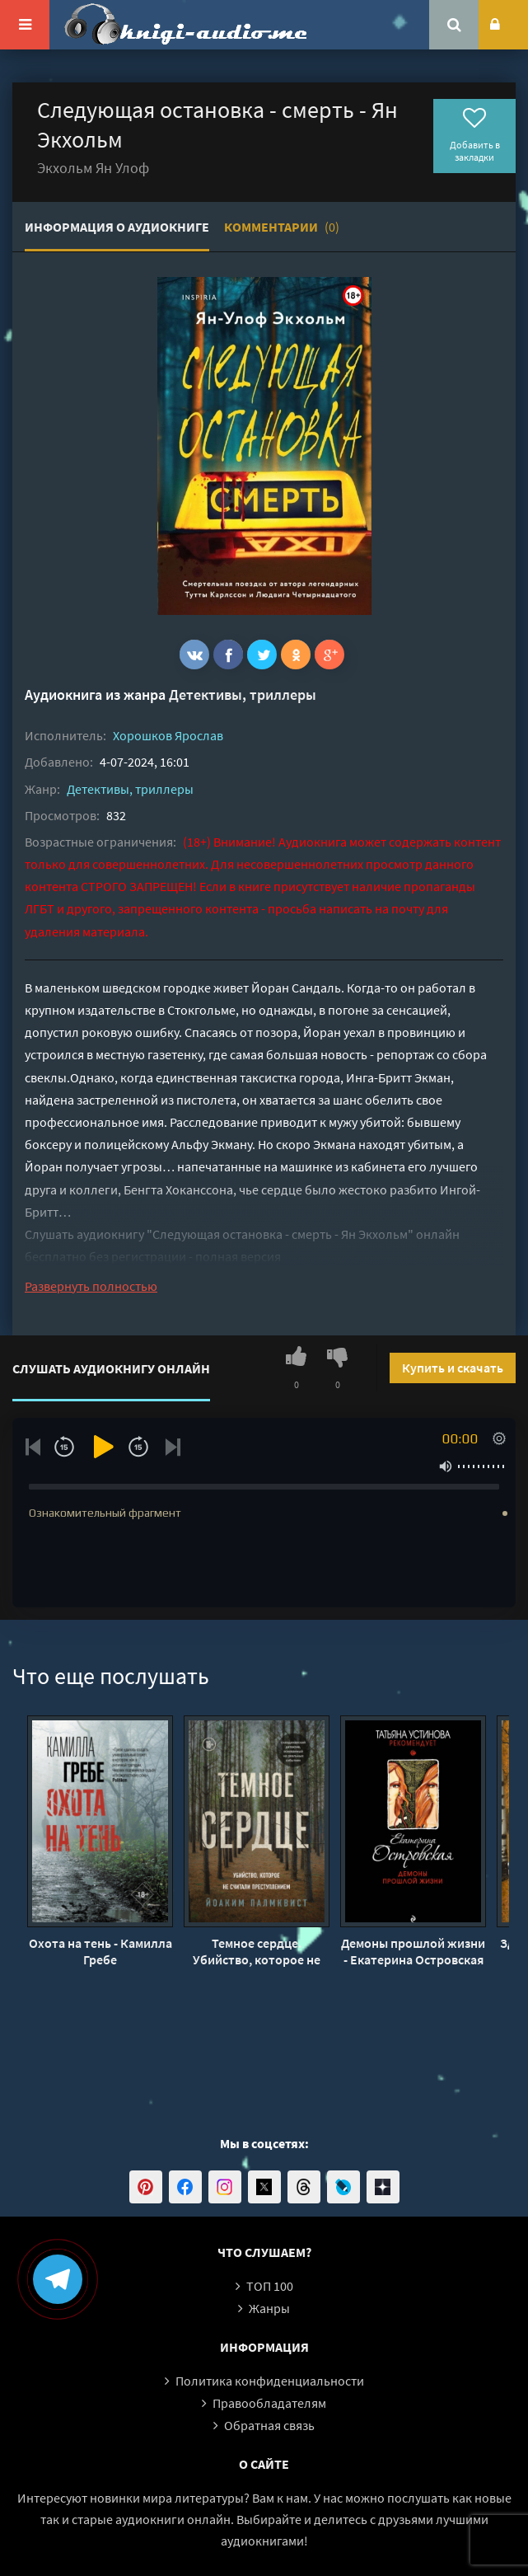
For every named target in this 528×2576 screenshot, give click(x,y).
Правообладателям (269, 2403)
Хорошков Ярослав (168, 735)
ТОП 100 (269, 2286)
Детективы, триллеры (242, 694)
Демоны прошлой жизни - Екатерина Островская (413, 1951)
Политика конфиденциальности (269, 2380)
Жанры (269, 2308)
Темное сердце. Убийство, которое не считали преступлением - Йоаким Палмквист (256, 1951)
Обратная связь (269, 2425)
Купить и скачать (452, 1367)
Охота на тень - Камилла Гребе (100, 1951)
